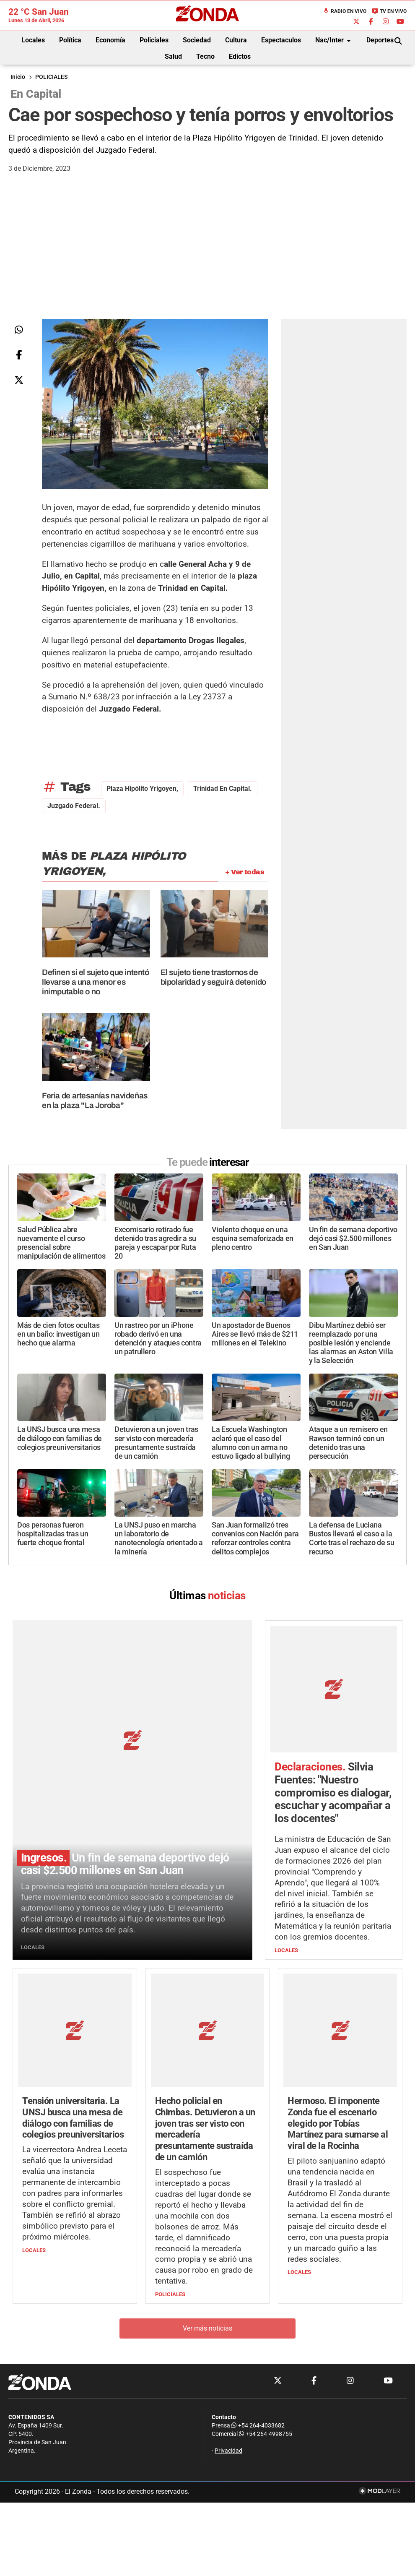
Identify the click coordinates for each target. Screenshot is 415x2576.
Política (70, 40)
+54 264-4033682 (258, 2316)
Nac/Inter (334, 41)
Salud (173, 56)
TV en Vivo (389, 11)
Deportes (380, 40)
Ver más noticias (207, 2219)
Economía (110, 40)
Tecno (205, 56)
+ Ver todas (244, 872)
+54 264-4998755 (265, 2324)
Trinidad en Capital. (222, 789)
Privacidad (228, 2341)
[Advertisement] (207, 256)
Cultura (236, 40)
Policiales (154, 40)
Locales (33, 40)
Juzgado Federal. (73, 806)
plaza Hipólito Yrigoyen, (142, 789)
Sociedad (197, 40)
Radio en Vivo (344, 11)
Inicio (17, 77)
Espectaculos (281, 40)
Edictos (240, 56)
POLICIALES (51, 77)
